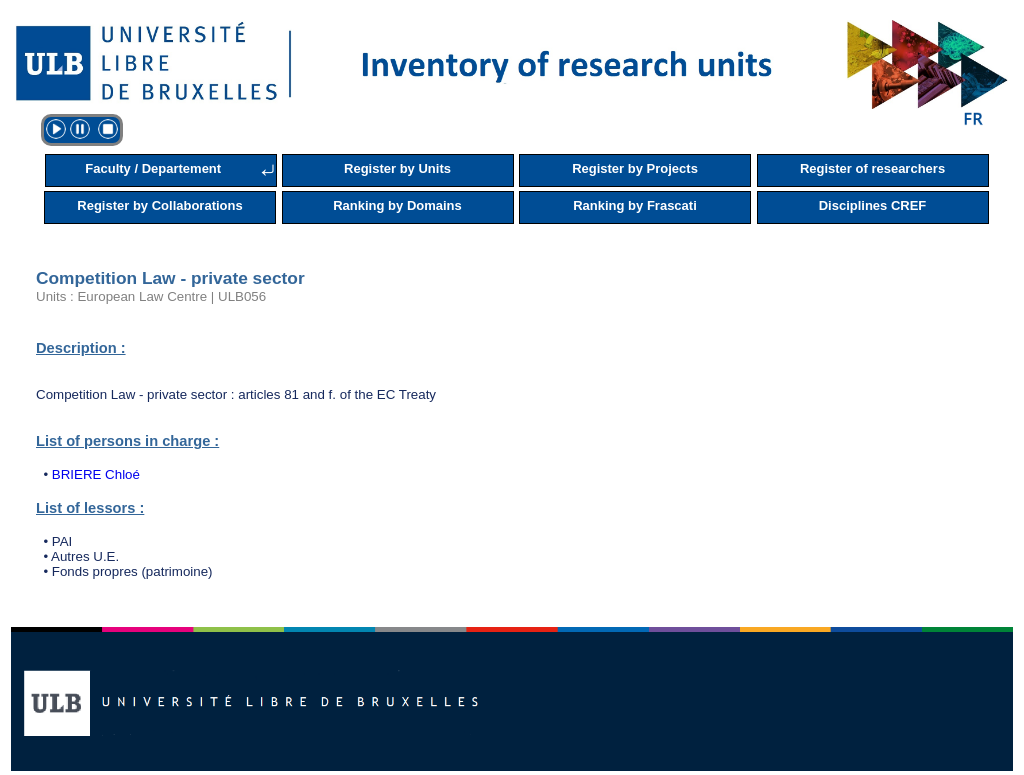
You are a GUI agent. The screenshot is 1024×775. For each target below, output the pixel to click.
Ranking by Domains (397, 205)
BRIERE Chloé (96, 474)
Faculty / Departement (153, 168)
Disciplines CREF (873, 205)
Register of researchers (872, 168)
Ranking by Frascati (635, 205)
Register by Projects (635, 168)
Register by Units (397, 168)
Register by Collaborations (159, 205)
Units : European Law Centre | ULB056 (151, 296)
